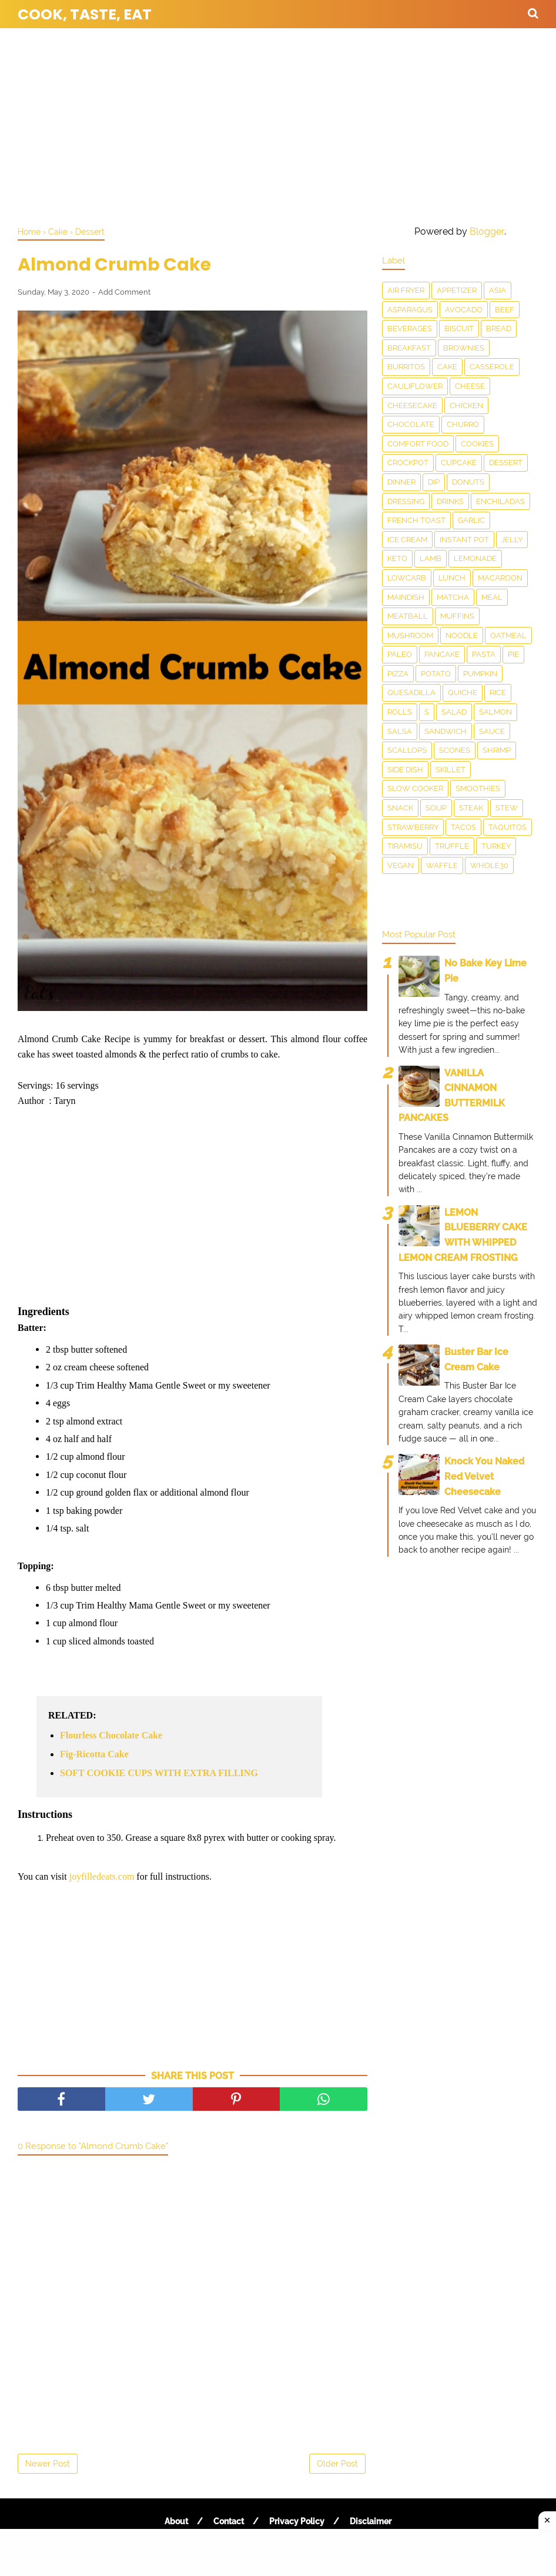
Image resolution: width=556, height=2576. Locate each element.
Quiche (462, 692)
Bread (498, 328)
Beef (504, 309)
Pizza (397, 673)
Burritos (406, 366)
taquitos (507, 827)
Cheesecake (412, 405)
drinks (450, 501)
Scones (454, 750)
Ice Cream (407, 539)
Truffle (452, 846)
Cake (447, 366)
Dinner (401, 482)
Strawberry (412, 827)
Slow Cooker (415, 788)
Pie (513, 654)
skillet (450, 769)
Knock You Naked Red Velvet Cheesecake (484, 1476)
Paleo (399, 654)
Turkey (496, 846)
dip (434, 482)
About (176, 2521)
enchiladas (500, 501)
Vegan (400, 865)
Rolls (399, 712)
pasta (483, 654)
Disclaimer (370, 2521)
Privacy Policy (296, 2521)
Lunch (451, 577)
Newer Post (47, 2463)
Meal (492, 597)
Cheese (470, 386)
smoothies (477, 788)
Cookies (477, 443)
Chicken (466, 405)
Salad (454, 712)
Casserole (492, 366)
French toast (416, 520)
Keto (397, 558)
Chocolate (410, 424)
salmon (495, 712)
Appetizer (457, 290)
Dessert (505, 462)
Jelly (511, 539)
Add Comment (124, 292)
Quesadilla (411, 692)
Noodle (462, 635)
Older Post (337, 2463)
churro (463, 424)
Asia (497, 290)
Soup (436, 807)
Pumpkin (480, 673)
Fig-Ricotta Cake (94, 1754)
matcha (453, 597)
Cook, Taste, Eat (85, 14)
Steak (471, 807)
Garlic (471, 520)
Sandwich (445, 731)
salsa (399, 731)
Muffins (457, 616)
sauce (492, 731)
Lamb (430, 558)
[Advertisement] (278, 123)
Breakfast (409, 347)
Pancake (442, 654)
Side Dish (405, 769)
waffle (442, 865)
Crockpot (407, 462)
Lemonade (475, 558)
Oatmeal (508, 635)
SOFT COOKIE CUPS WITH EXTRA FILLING (159, 1773)
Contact (228, 2521)
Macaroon (500, 577)
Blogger (487, 231)
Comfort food (417, 443)
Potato (436, 673)
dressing (405, 501)
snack (400, 807)
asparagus (410, 309)
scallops (407, 750)
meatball (407, 616)
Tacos (463, 827)
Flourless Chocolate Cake (111, 1735)
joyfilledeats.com (102, 1876)
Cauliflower (415, 386)
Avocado (464, 309)
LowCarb (406, 577)
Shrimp (497, 750)
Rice (498, 692)
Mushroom (410, 635)
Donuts (468, 482)
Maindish (405, 597)
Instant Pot (464, 539)
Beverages (409, 328)
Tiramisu (405, 846)
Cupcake (459, 462)
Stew (506, 807)
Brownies (463, 347)
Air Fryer (405, 290)
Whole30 (489, 865)
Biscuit (459, 328)
